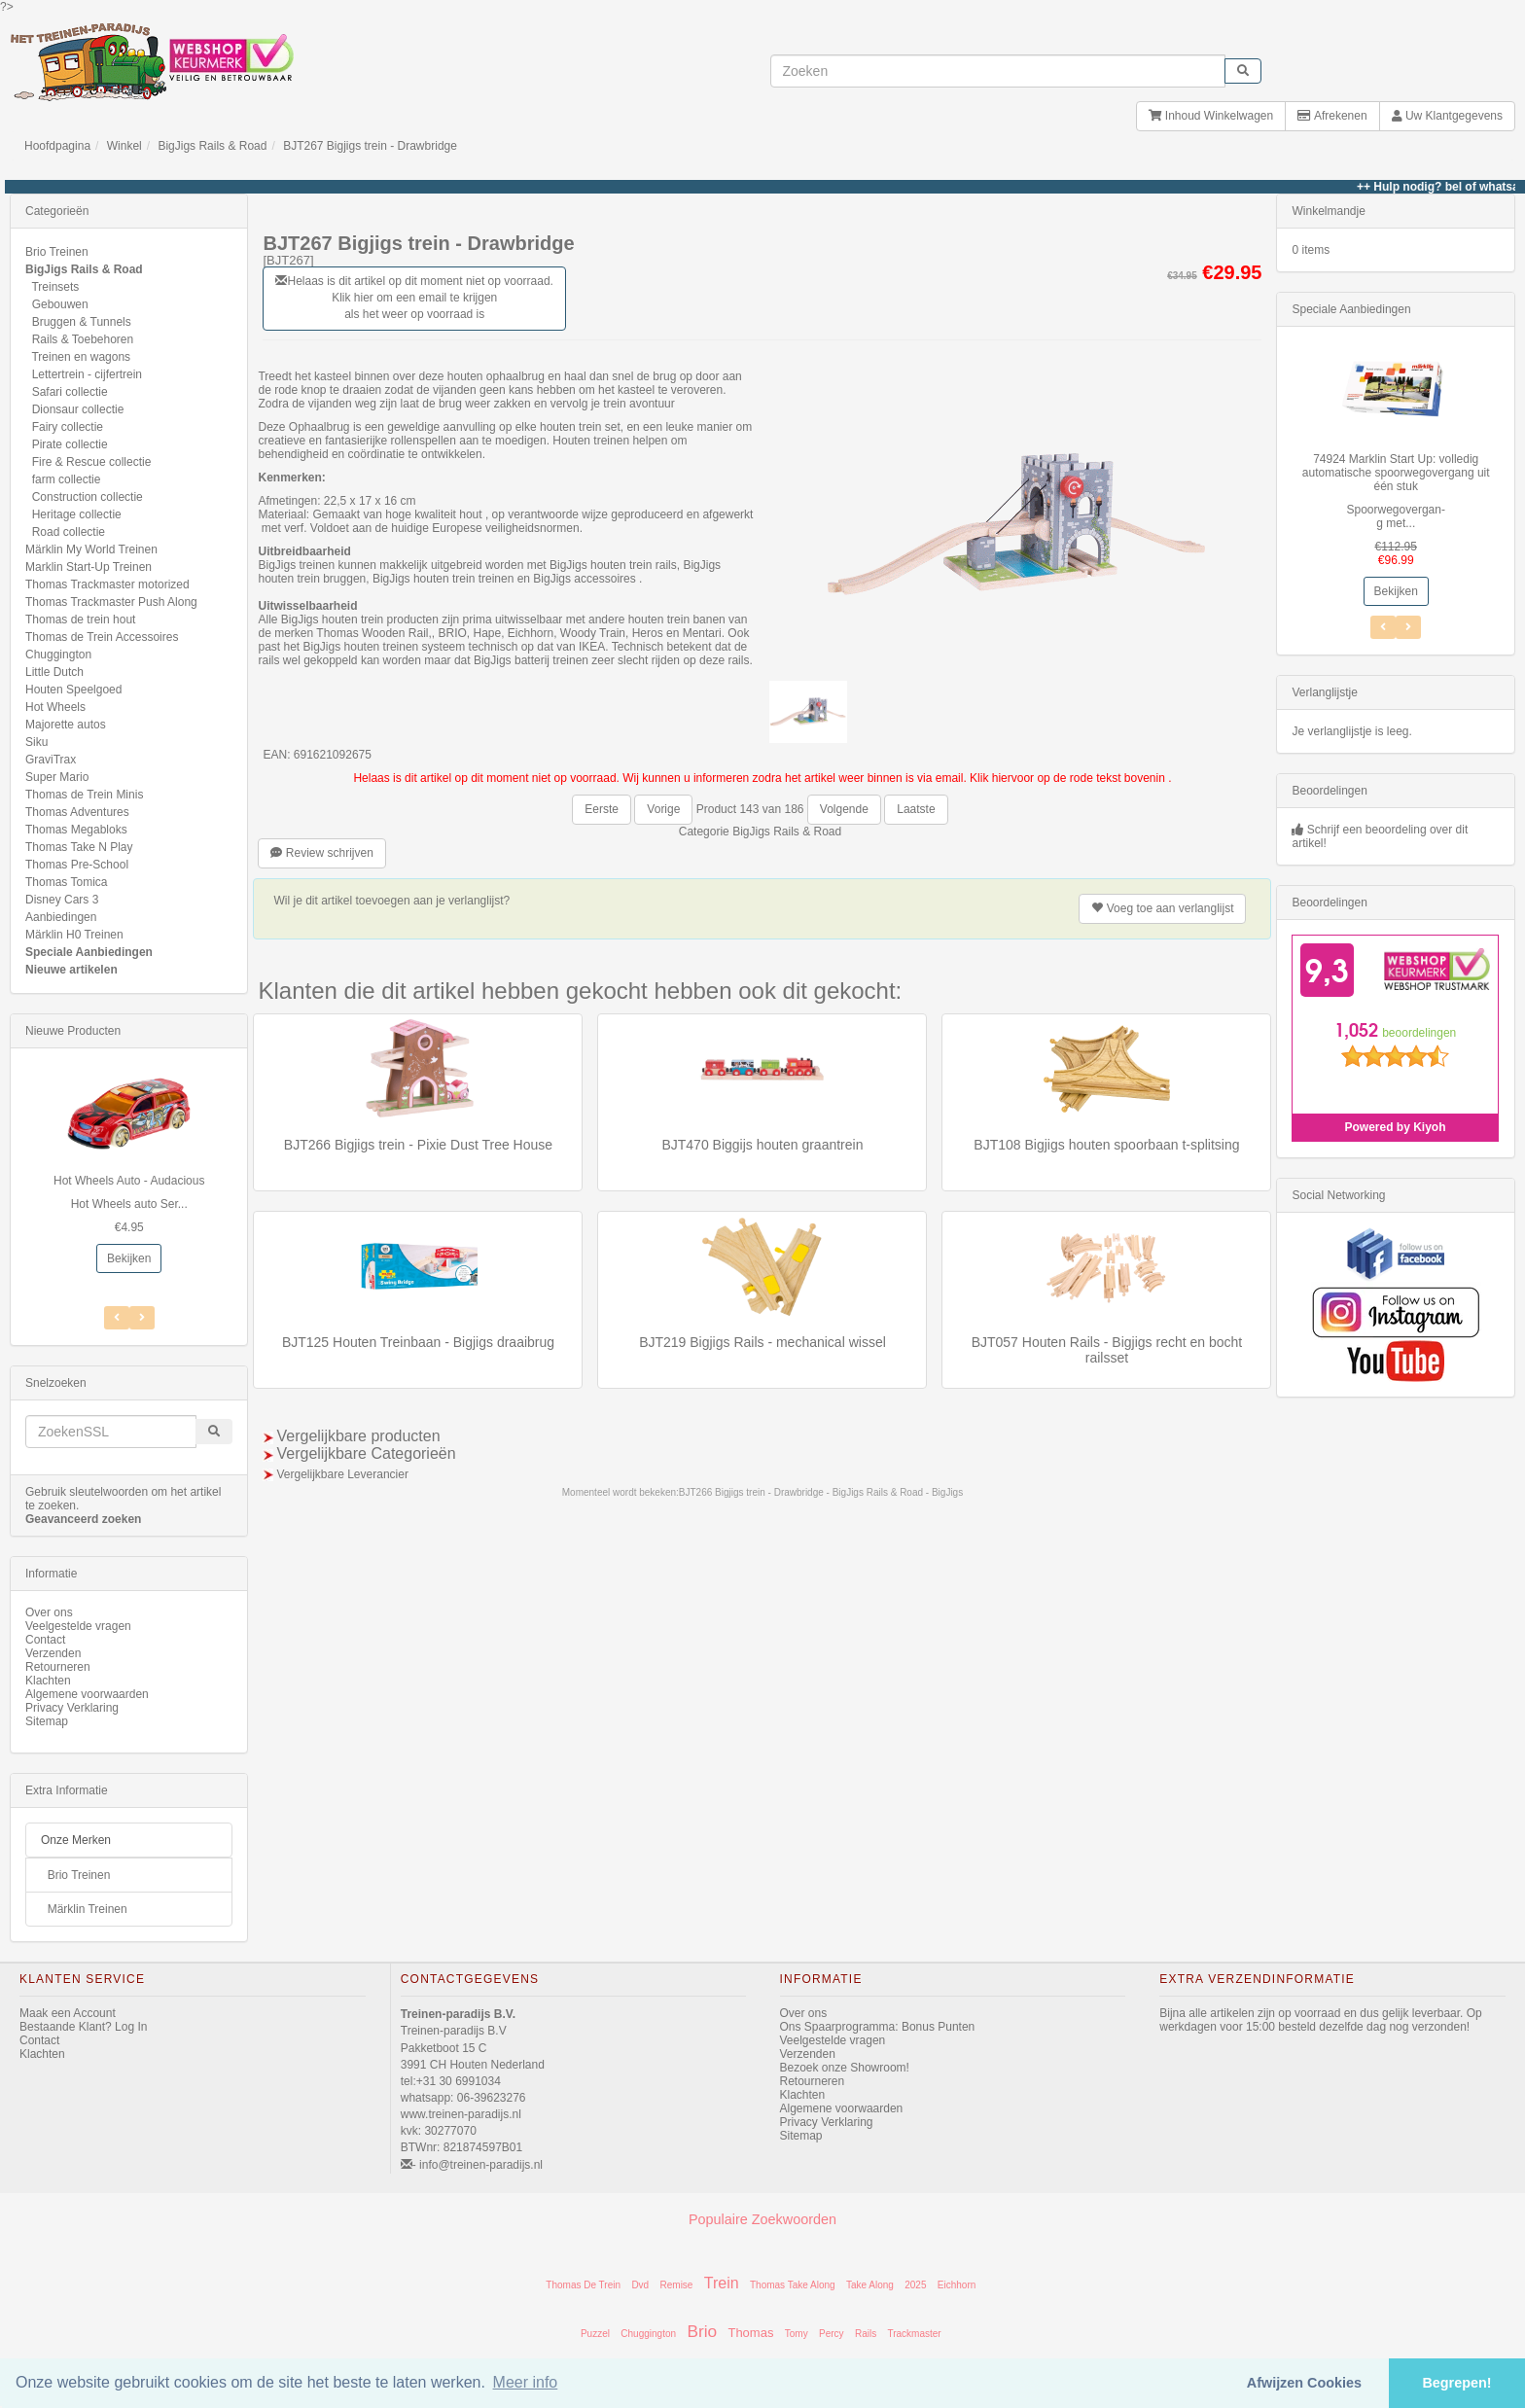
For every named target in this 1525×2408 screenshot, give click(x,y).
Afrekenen (1331, 116)
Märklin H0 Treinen (74, 934)
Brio (702, 2331)
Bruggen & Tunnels (81, 322)
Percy (831, 2333)
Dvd (640, 2285)
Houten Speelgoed (73, 689)
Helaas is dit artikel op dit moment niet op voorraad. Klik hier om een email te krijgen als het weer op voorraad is (413, 297)
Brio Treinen (57, 252)
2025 (915, 2285)
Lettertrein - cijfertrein (87, 374)
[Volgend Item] (116, 1317)
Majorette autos (65, 724)
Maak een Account (67, 2013)
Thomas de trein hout (80, 619)
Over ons (49, 1612)
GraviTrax (50, 759)
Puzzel (595, 2333)
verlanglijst (1162, 908)
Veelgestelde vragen (78, 1626)
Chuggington (58, 654)
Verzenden (53, 1653)
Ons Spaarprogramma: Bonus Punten (877, 2027)
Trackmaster (913, 2333)
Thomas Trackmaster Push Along (111, 602)
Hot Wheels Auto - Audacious (128, 1180)
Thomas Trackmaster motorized (107, 584)
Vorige (663, 809)
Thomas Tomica (66, 882)
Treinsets (55, 287)
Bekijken (129, 1258)
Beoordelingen (1329, 790)
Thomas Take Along (792, 2285)
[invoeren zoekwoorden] (998, 71)
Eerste (602, 809)
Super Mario (57, 777)
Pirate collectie (70, 444)
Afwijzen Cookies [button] (1304, 2382)
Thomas (750, 2332)
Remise (676, 2285)
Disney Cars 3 (61, 899)
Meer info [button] (525, 2382)
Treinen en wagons (80, 357)
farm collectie (66, 479)
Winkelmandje (1328, 211)
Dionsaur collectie (78, 409)
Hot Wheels (55, 707)
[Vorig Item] (142, 1317)
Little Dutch (54, 672)
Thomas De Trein (583, 2285)
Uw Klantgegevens (1447, 116)
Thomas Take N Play (79, 847)
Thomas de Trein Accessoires (101, 637)
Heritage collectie (77, 514)
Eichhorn (956, 2285)
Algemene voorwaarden (87, 1694)
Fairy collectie (67, 427)
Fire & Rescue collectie (92, 462)
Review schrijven (321, 853)
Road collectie (68, 532)
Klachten (48, 1680)
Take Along (870, 2285)
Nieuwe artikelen (71, 969)
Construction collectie (87, 497)
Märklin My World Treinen (91, 549)
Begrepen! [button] (1456, 2382)
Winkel (124, 146)
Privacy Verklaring (72, 1708)
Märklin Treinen (87, 1909)
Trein (721, 2283)
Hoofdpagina (57, 146)
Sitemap (46, 1721)
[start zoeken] (1242, 71)
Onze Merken (76, 1840)
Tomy (796, 2333)
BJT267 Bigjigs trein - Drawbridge (370, 146)
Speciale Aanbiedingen (89, 952)
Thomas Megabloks (76, 829)
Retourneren (57, 1667)
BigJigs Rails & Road (212, 146)
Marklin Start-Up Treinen (88, 567)
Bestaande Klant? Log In (83, 2027)
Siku (36, 742)
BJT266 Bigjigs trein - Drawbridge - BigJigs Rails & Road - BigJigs (821, 1492)
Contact (45, 1640)
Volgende (844, 809)
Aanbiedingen (60, 917)
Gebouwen (60, 304)
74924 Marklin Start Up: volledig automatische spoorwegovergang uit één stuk (1396, 472)
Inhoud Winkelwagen (1211, 116)
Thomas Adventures (77, 812)
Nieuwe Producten (73, 1031)
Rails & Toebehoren (83, 339)
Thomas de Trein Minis (84, 794)
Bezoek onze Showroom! (844, 2067)
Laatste (916, 809)
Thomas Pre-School (76, 864)
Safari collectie (70, 392)
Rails (865, 2333)
